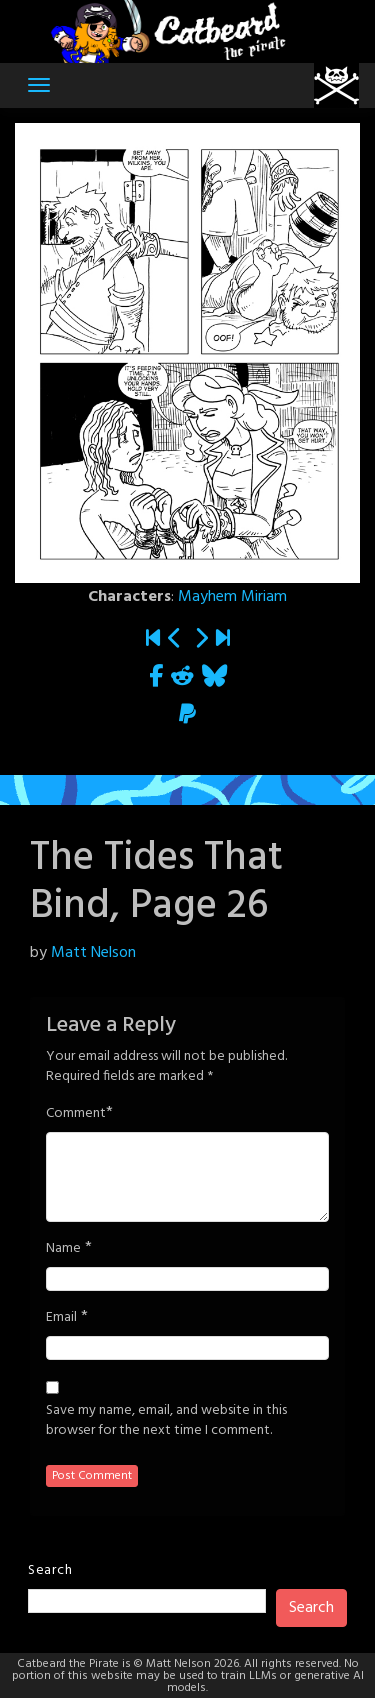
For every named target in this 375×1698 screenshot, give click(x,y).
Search (50, 1570)
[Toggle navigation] (39, 85)
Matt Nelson (93, 953)
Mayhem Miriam (232, 597)
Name (63, 1249)
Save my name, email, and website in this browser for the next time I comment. (166, 1421)
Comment (76, 1114)
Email (61, 1318)
